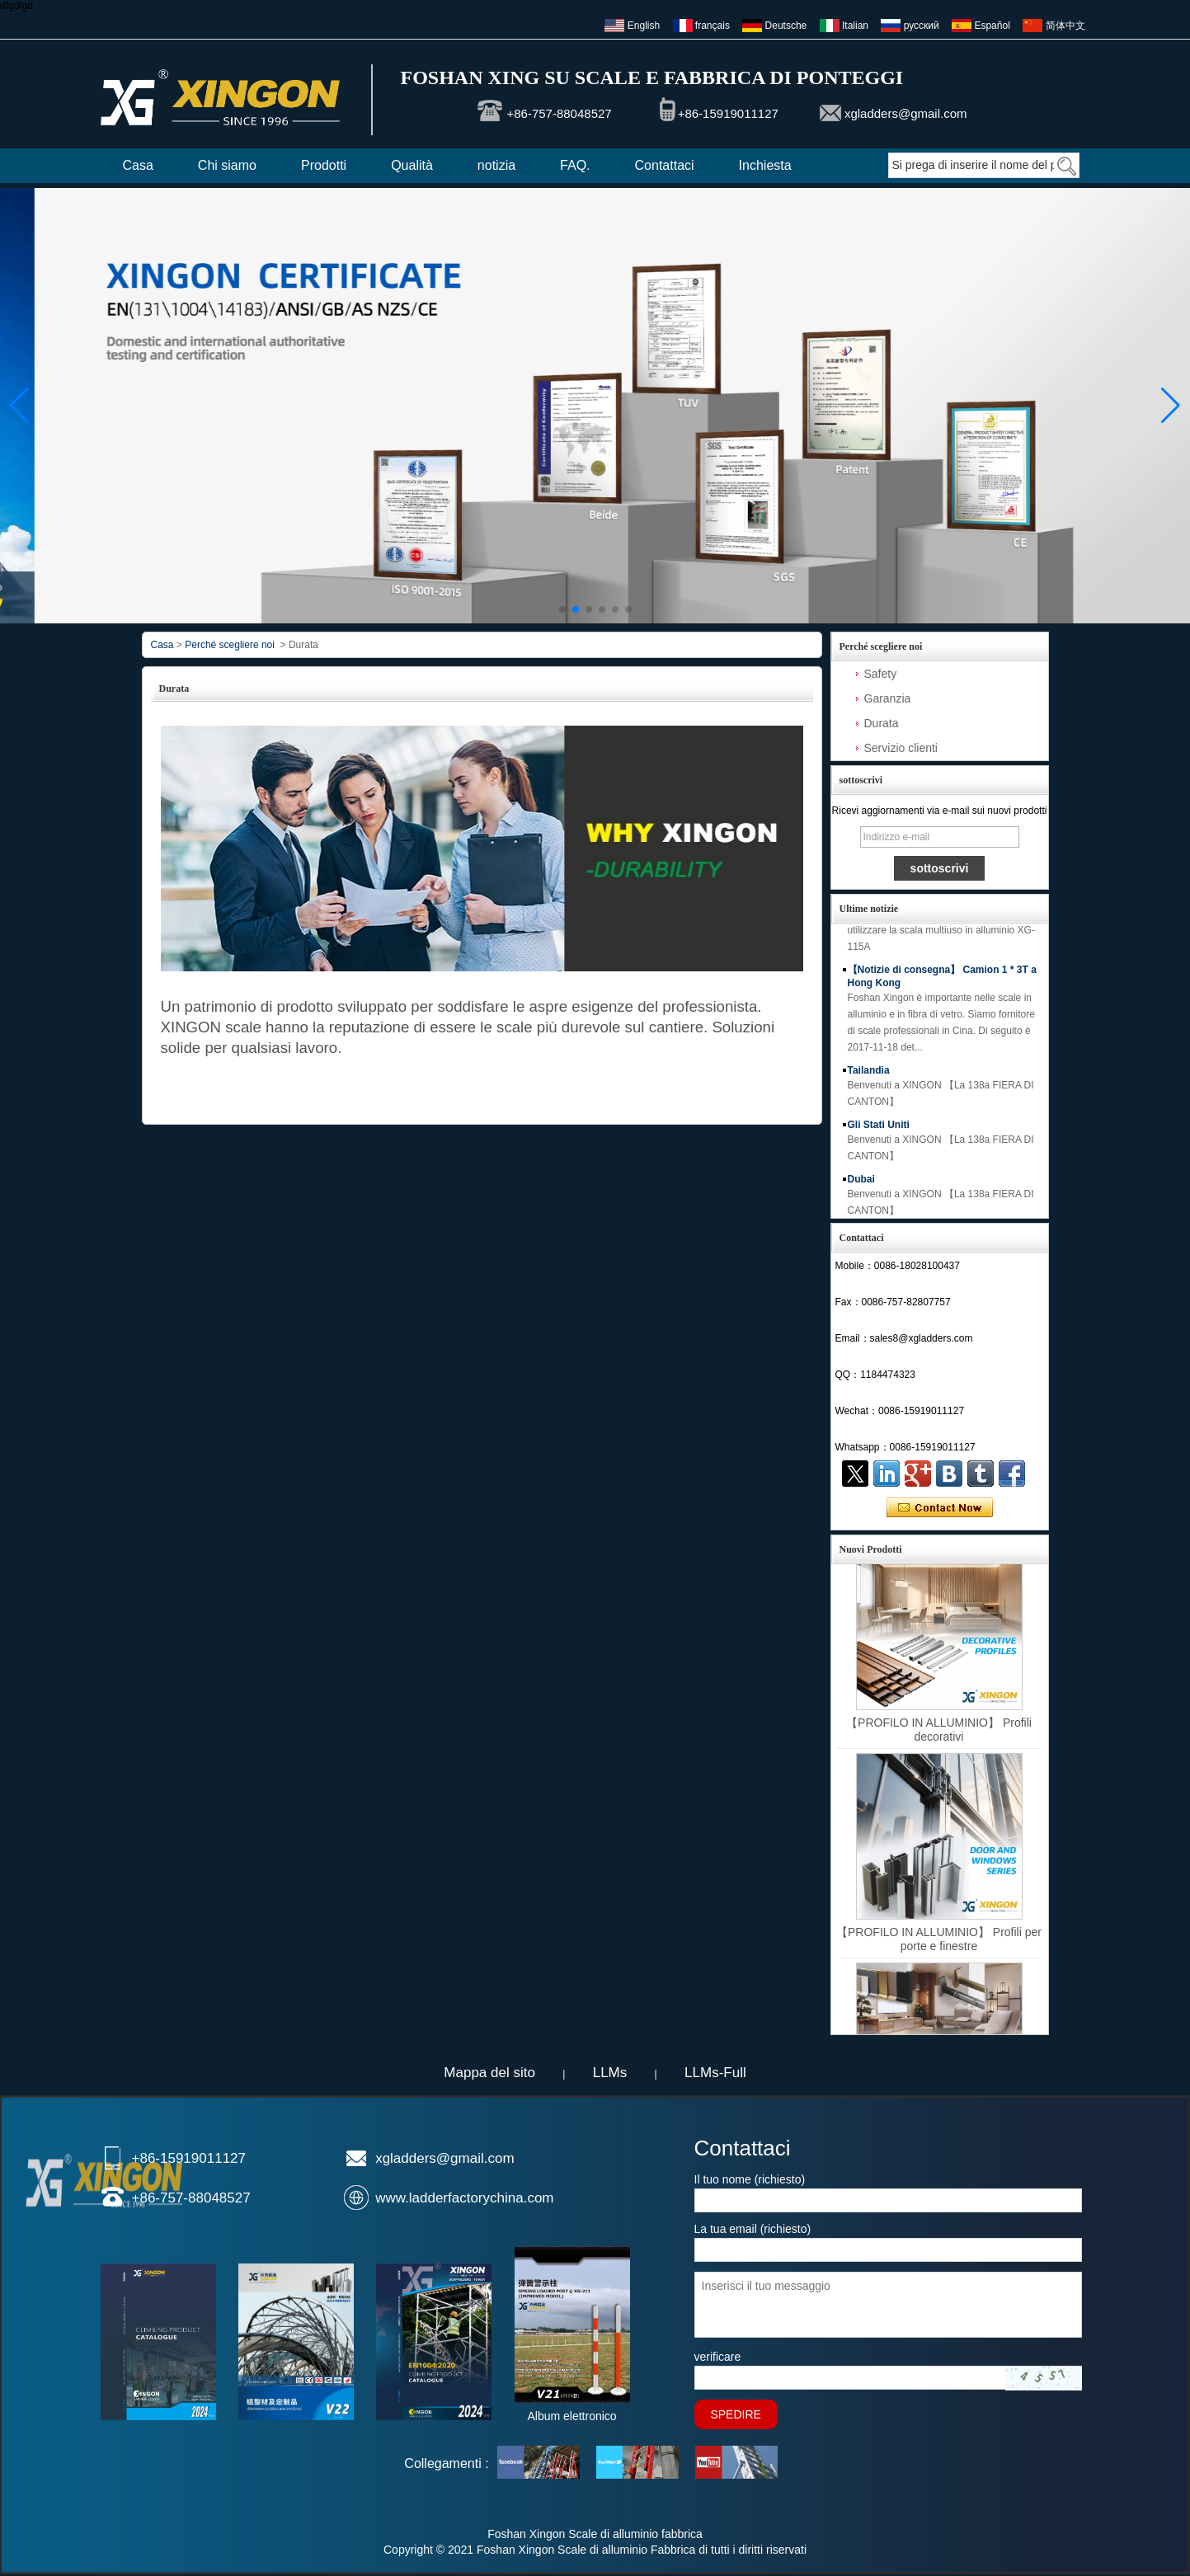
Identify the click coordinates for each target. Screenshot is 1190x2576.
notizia (496, 165)
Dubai (861, 1187)
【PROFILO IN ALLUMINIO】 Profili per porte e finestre (939, 1939)
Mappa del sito (489, 2072)
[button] (562, 609)
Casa (138, 165)
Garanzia (887, 698)
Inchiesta (765, 165)
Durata (881, 723)
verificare (717, 2356)
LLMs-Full (715, 2072)
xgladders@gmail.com (905, 113)
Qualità (412, 165)
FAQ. (575, 165)
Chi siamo (227, 165)
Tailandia (869, 1078)
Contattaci (664, 165)
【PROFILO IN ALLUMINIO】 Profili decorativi (939, 1729)
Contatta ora (940, 1508)
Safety (880, 673)
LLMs (610, 2072)
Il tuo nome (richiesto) (750, 2179)
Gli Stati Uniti (879, 1133)
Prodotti (323, 165)
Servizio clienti (901, 747)
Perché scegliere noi (230, 645)
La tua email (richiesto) (752, 2228)
